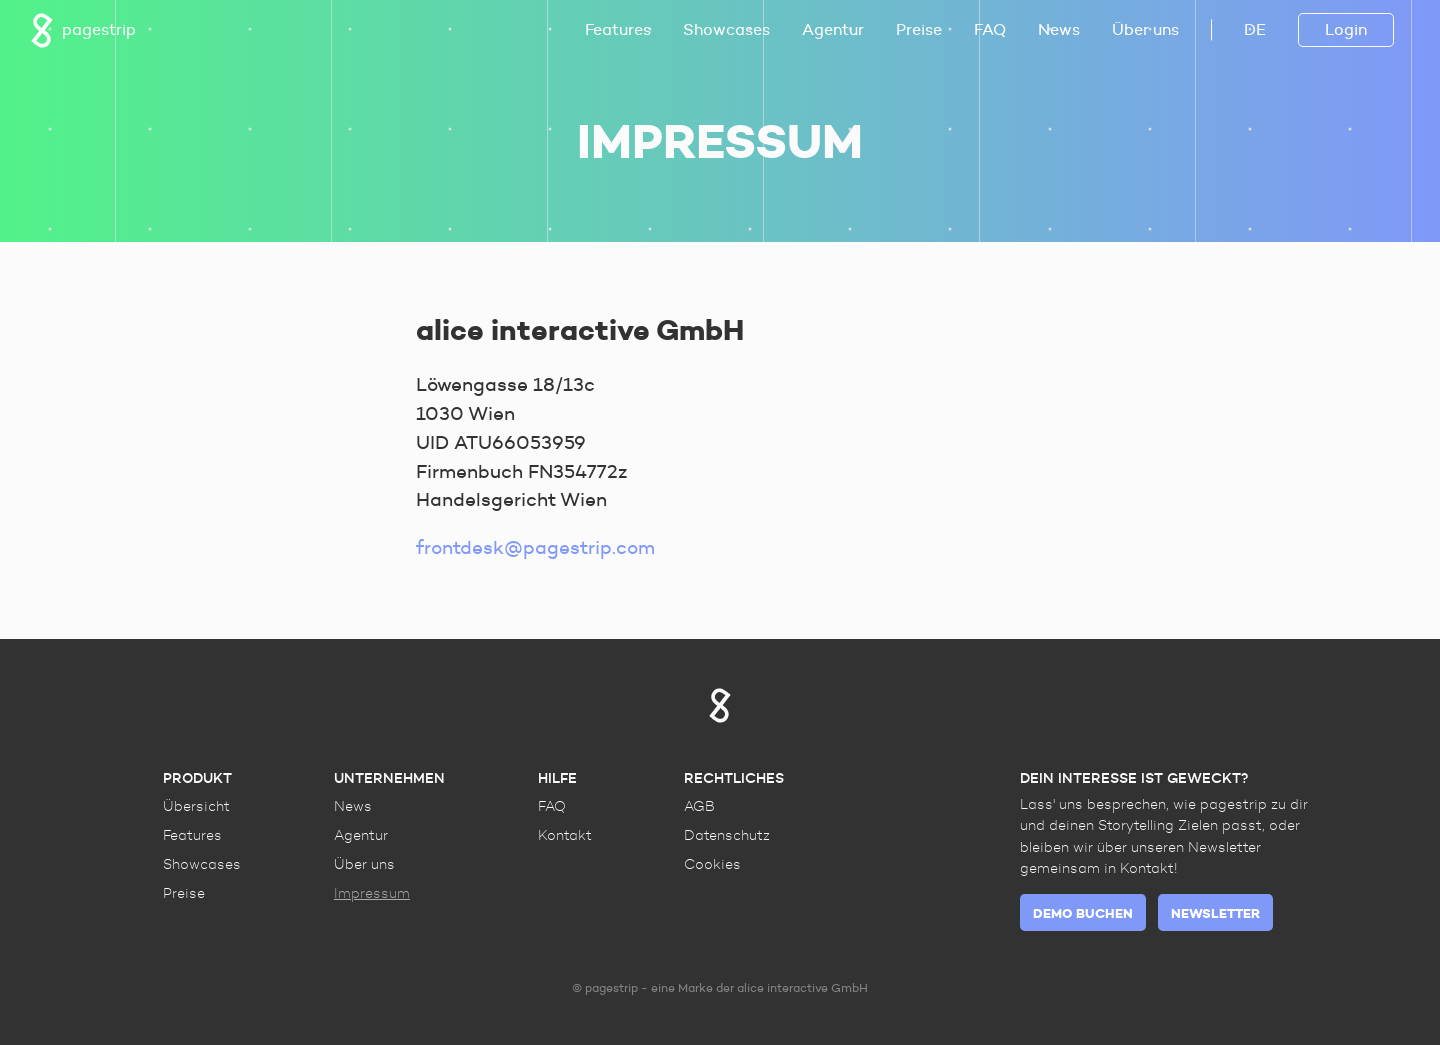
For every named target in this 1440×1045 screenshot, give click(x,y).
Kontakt (565, 835)
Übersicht (196, 806)
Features (618, 29)
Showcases (726, 29)
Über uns (1145, 29)
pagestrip (83, 30)
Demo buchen (1083, 913)
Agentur (833, 29)
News (1059, 29)
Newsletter (1215, 913)
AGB (699, 806)
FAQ (990, 29)
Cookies (712, 864)
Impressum (372, 893)
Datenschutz (727, 835)
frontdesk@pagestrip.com (535, 547)
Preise (919, 29)
